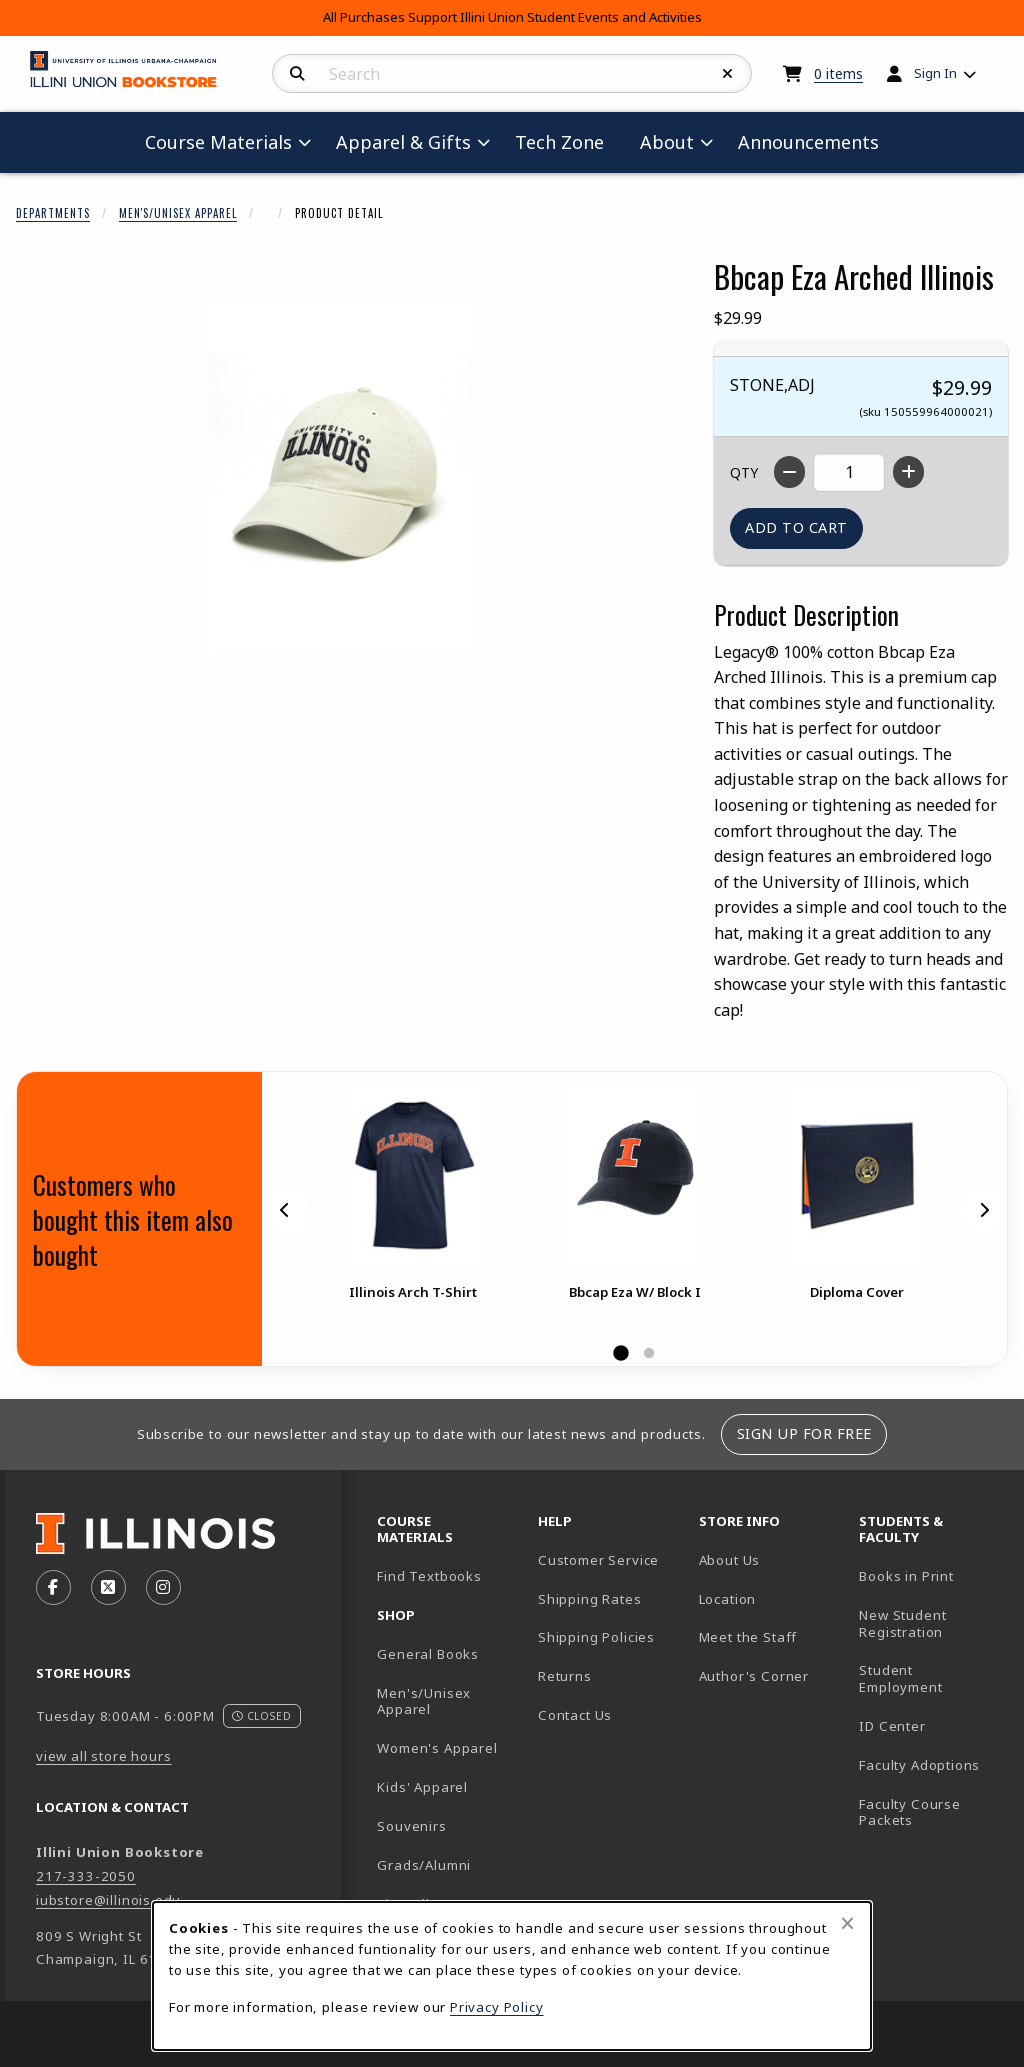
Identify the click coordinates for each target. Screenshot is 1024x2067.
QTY (744, 472)
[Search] (297, 74)
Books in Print (931, 1575)
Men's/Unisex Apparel (178, 213)
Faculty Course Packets (910, 1812)
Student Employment (931, 1678)
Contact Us (575, 1715)
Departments (53, 213)
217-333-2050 (86, 1876)
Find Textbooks (429, 1576)
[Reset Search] (728, 74)
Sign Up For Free (804, 1433)
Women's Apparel (437, 1748)
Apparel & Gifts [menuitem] (403, 142)
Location (728, 1599)
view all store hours (104, 1756)
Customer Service (598, 1560)
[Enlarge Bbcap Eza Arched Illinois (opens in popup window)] (341, 478)
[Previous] (285, 1210)
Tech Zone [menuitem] (567, 141)
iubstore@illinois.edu (108, 1900)
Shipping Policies (596, 1637)
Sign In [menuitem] (935, 73)
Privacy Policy (497, 2007)
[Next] (984, 1210)
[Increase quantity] (908, 472)
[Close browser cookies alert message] (847, 1923)
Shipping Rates (590, 1599)
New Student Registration (902, 1623)
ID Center (931, 1725)
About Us (730, 1560)
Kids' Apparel (422, 1787)
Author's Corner (754, 1676)
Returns (565, 1676)
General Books (428, 1654)
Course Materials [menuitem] (218, 142)
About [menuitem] (667, 142)
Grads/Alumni (424, 1865)
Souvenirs (411, 1826)
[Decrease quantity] (789, 472)
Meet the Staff (748, 1637)
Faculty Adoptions (919, 1765)
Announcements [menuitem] (808, 142)
